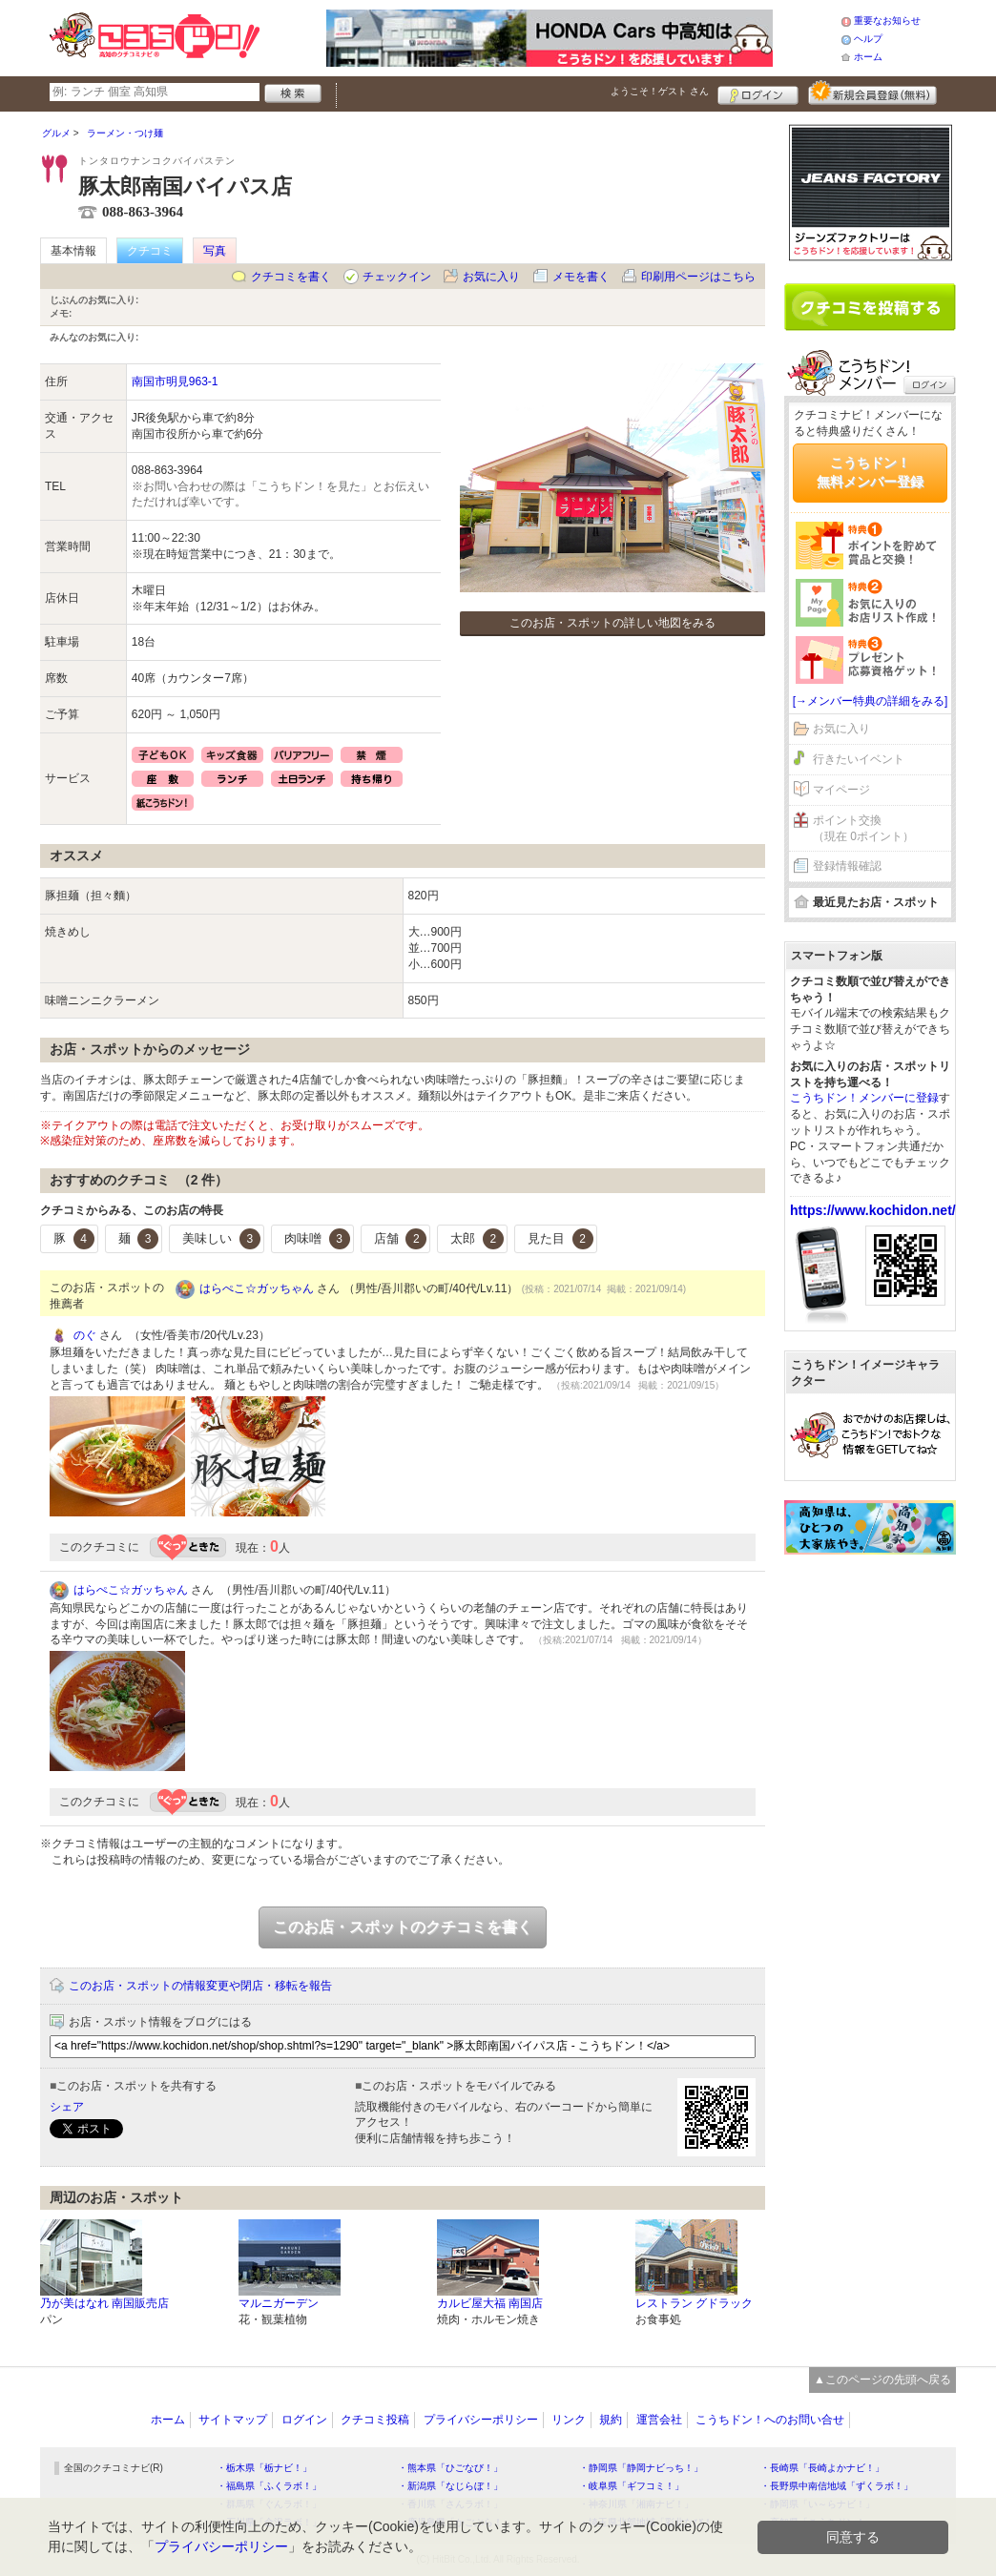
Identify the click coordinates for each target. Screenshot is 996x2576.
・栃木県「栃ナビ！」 (264, 2468)
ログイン (758, 92)
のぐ (84, 1335)
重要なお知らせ (887, 20)
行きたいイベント (858, 759)
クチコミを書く (291, 276)
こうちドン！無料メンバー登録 (870, 472)
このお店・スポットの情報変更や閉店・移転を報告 (200, 1985)
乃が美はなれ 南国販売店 (104, 2303)
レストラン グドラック (694, 2303)
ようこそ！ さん (660, 91)
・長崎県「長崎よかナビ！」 (822, 2468)
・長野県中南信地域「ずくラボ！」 (836, 2486)
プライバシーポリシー (481, 2419)
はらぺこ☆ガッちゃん (256, 1288)
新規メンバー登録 (872, 92)
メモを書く (581, 276)
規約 (610, 2419)
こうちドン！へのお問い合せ (769, 2419)
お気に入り (491, 276)
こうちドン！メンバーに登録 (864, 1097)
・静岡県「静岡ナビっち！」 (641, 2468)
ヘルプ (868, 38)
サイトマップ (232, 2419)
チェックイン (397, 276)
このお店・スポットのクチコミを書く (402, 1927)
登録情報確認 (847, 866)
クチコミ (150, 251)
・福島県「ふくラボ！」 (269, 2486)
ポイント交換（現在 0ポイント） (863, 828)
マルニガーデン (279, 2303)
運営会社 (659, 2419)
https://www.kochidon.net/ (873, 1210)
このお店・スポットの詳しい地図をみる (612, 622)
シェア (67, 2106)
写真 (214, 251)
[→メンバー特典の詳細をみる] (870, 701)
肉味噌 (317, 1238)
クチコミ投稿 (375, 2419)
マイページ (841, 789)
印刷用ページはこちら (698, 276)
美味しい (221, 1238)
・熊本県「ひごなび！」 (450, 2468)
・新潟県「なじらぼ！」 (450, 2486)
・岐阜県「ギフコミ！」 (631, 2486)
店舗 (400, 1238)
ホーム (868, 57)
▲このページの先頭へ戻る (882, 2379)
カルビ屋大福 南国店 (490, 2303)
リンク (568, 2419)
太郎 (477, 1238)
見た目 (560, 1238)
